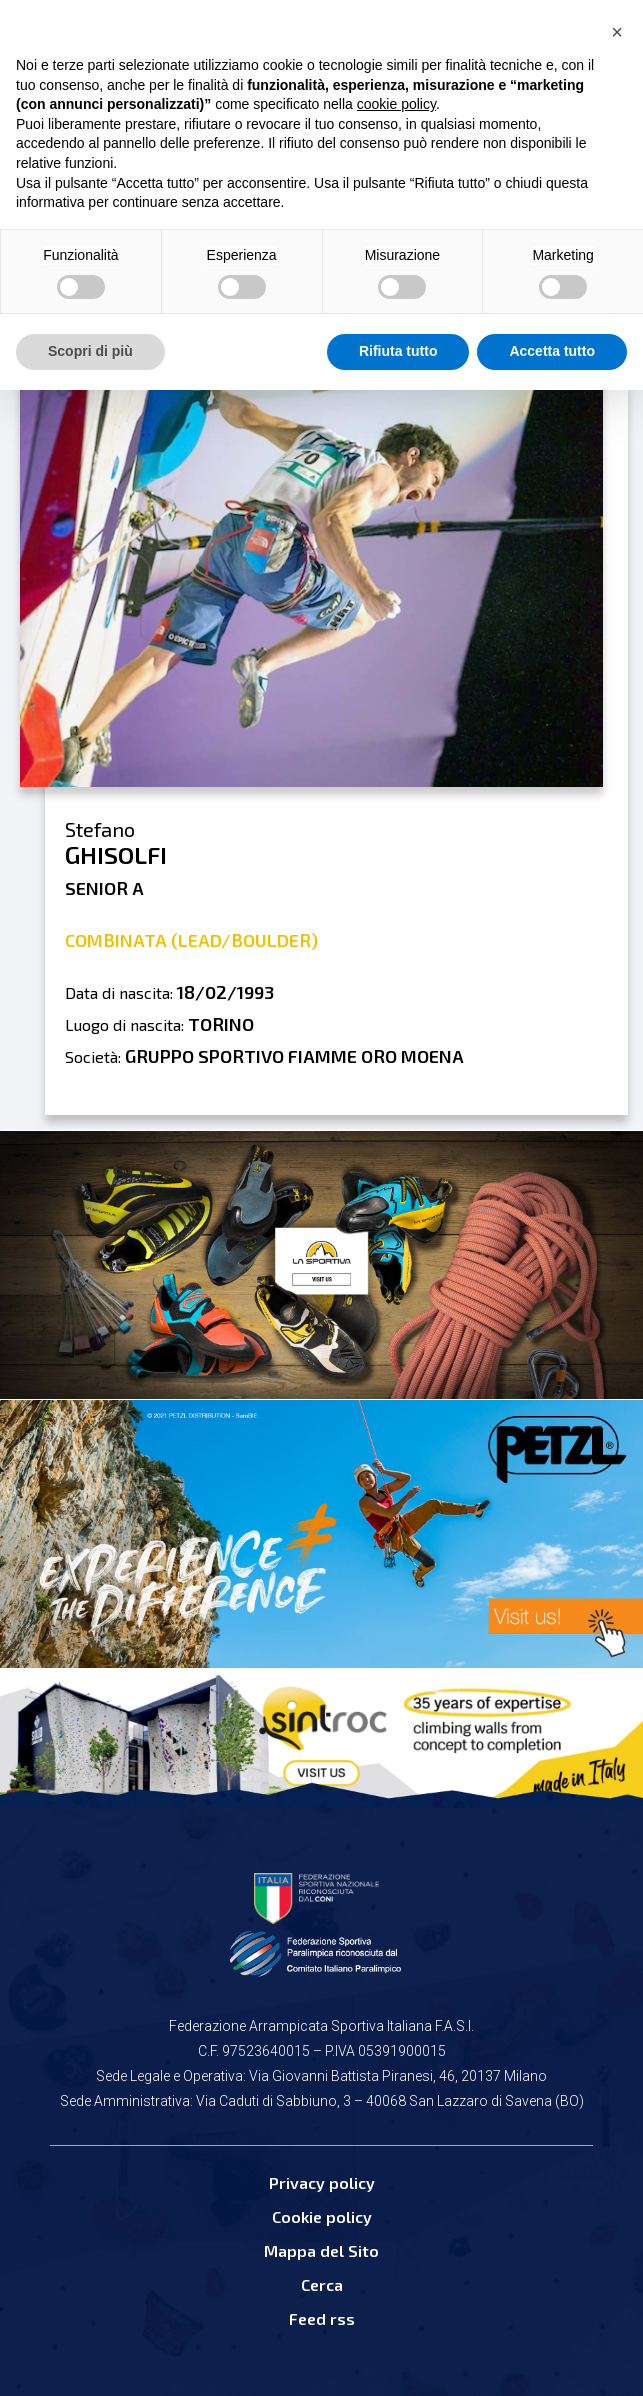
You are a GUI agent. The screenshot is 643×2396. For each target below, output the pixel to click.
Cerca (322, 2284)
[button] (617, 32)
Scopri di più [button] (90, 351)
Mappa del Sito (321, 2250)
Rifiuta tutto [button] (398, 351)
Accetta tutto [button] (552, 351)
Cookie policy (322, 2216)
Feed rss (322, 2318)
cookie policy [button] (396, 104)
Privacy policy (322, 2182)
